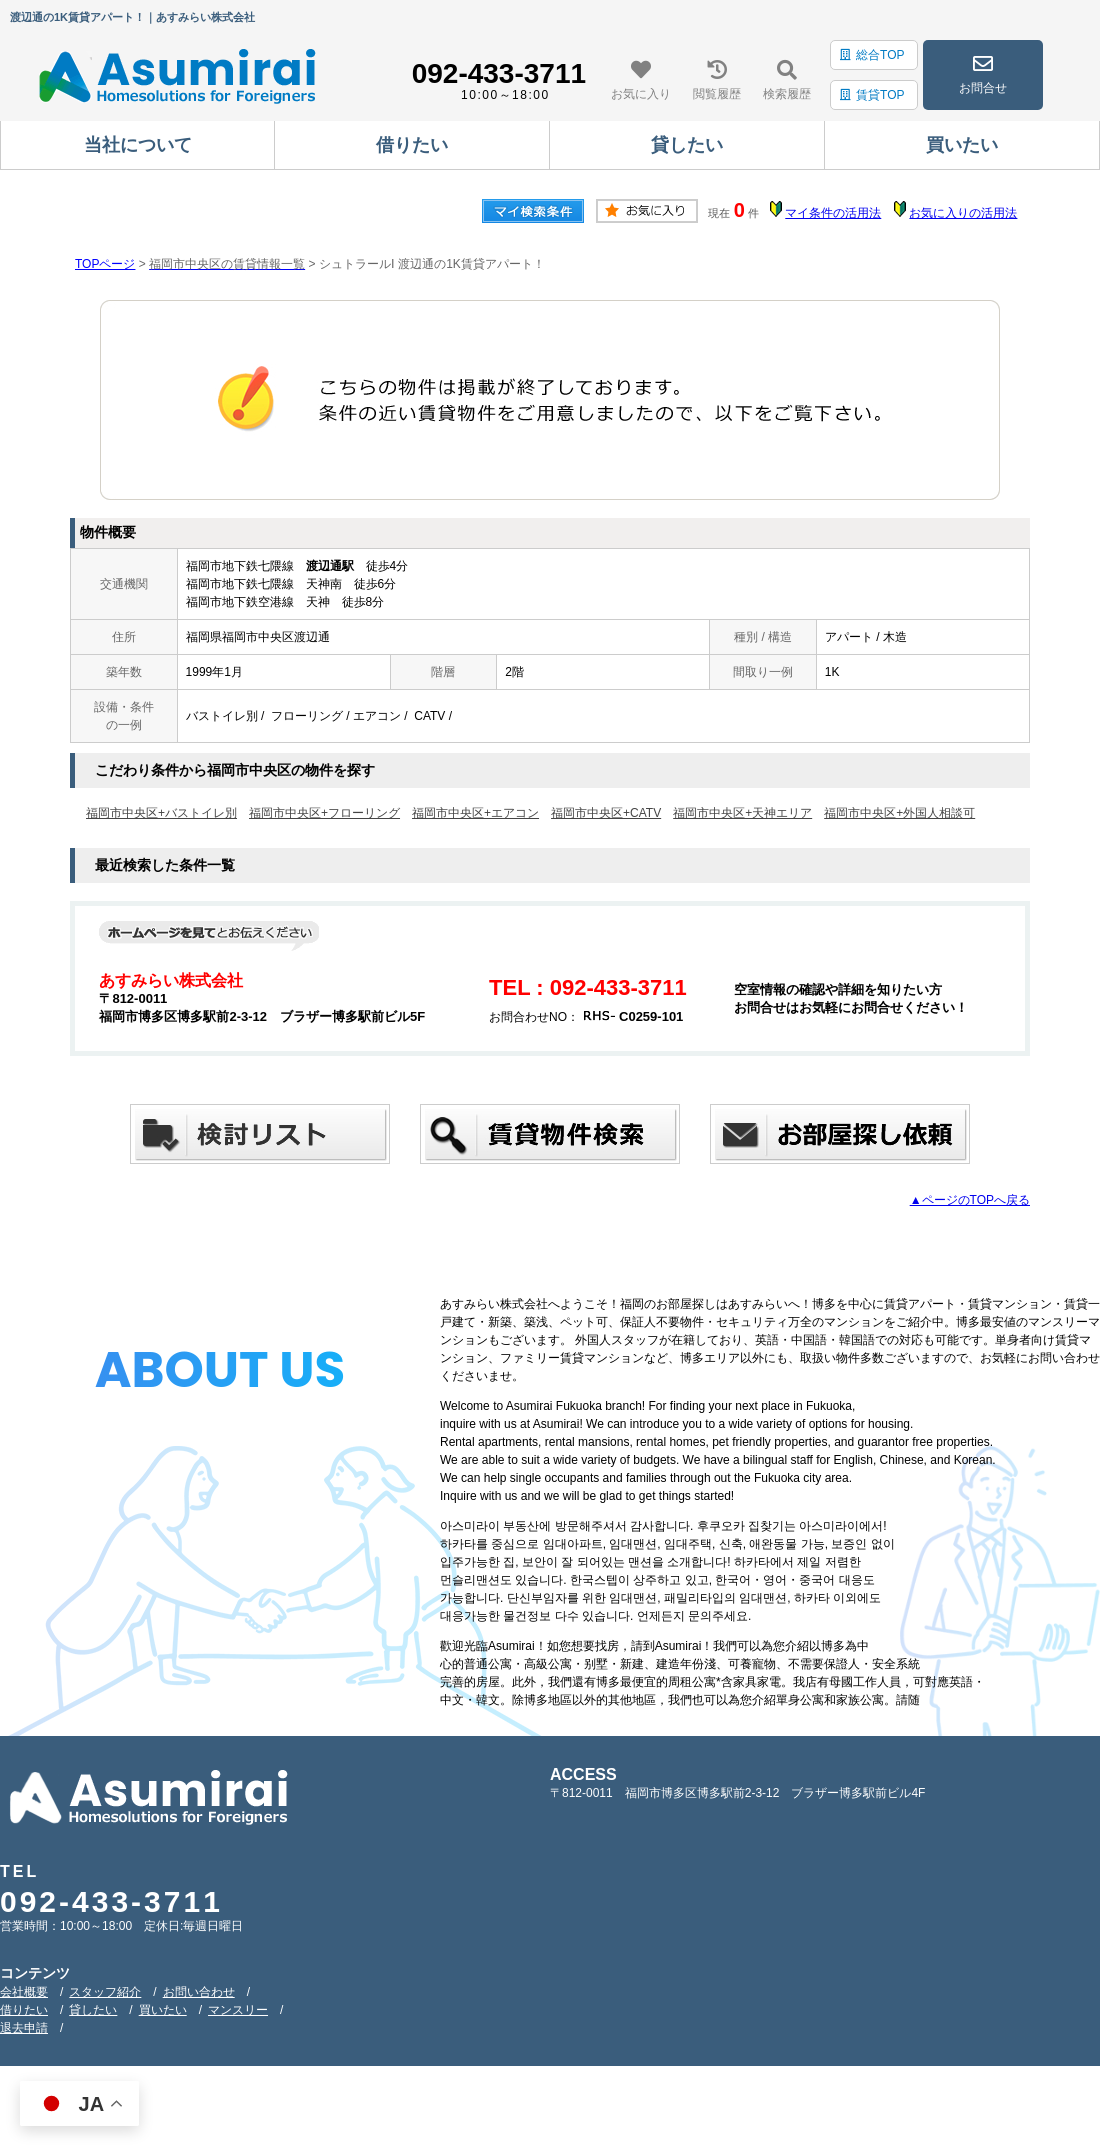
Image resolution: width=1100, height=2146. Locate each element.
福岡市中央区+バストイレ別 (161, 813)
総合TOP (872, 55)
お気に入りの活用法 (963, 213)
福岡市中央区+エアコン (475, 813)
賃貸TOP (872, 95)
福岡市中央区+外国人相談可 (899, 813)
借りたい (24, 2010)
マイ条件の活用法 (833, 213)
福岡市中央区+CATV (606, 813)
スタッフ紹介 (105, 1992)
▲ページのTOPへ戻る (970, 1200)
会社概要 (24, 1992)
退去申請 (24, 2028)
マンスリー (238, 2010)
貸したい (93, 2010)
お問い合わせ (199, 1992)
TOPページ (105, 264)
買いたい (163, 2010)
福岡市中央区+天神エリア (742, 813)
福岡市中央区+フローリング (324, 813)
